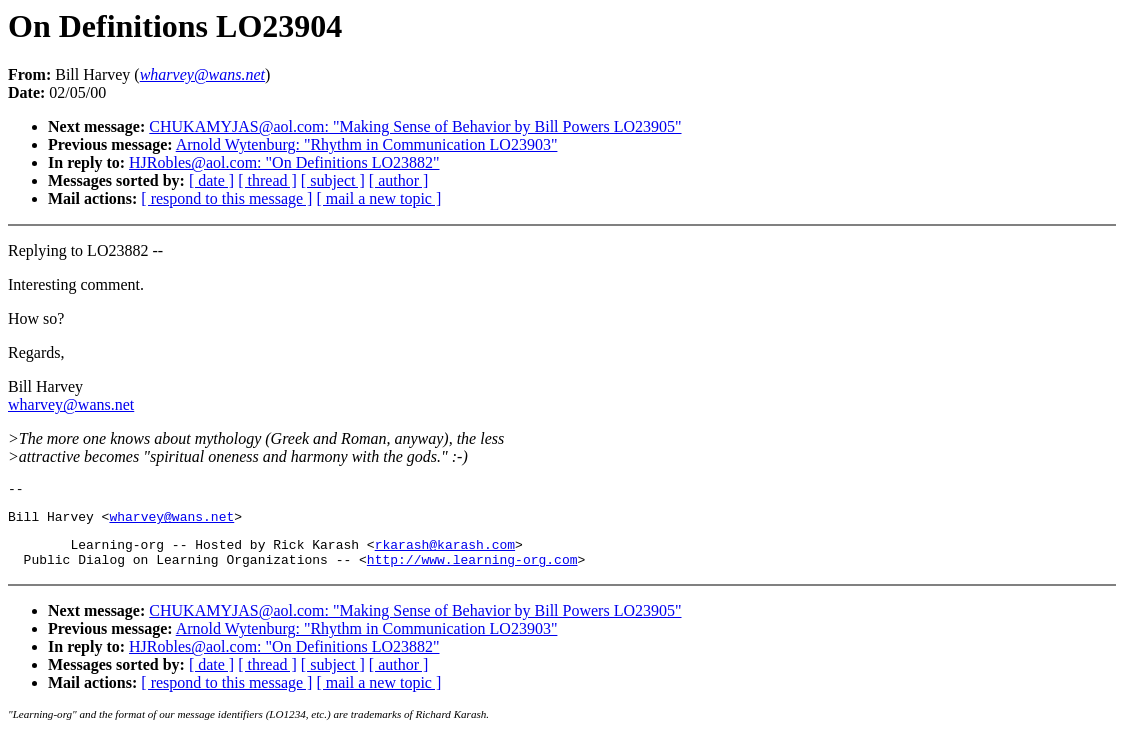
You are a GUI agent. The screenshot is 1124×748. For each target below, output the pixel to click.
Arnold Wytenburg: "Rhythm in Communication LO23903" (367, 144)
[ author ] (399, 180)
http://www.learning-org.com (472, 571)
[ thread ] (267, 180)
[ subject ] (333, 180)
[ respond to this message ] (226, 198)
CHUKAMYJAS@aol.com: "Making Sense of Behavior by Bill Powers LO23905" (415, 126)
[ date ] (211, 180)
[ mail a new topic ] (378, 198)
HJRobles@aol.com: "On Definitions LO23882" (284, 162)
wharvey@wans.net (71, 404)
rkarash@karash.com (445, 553)
